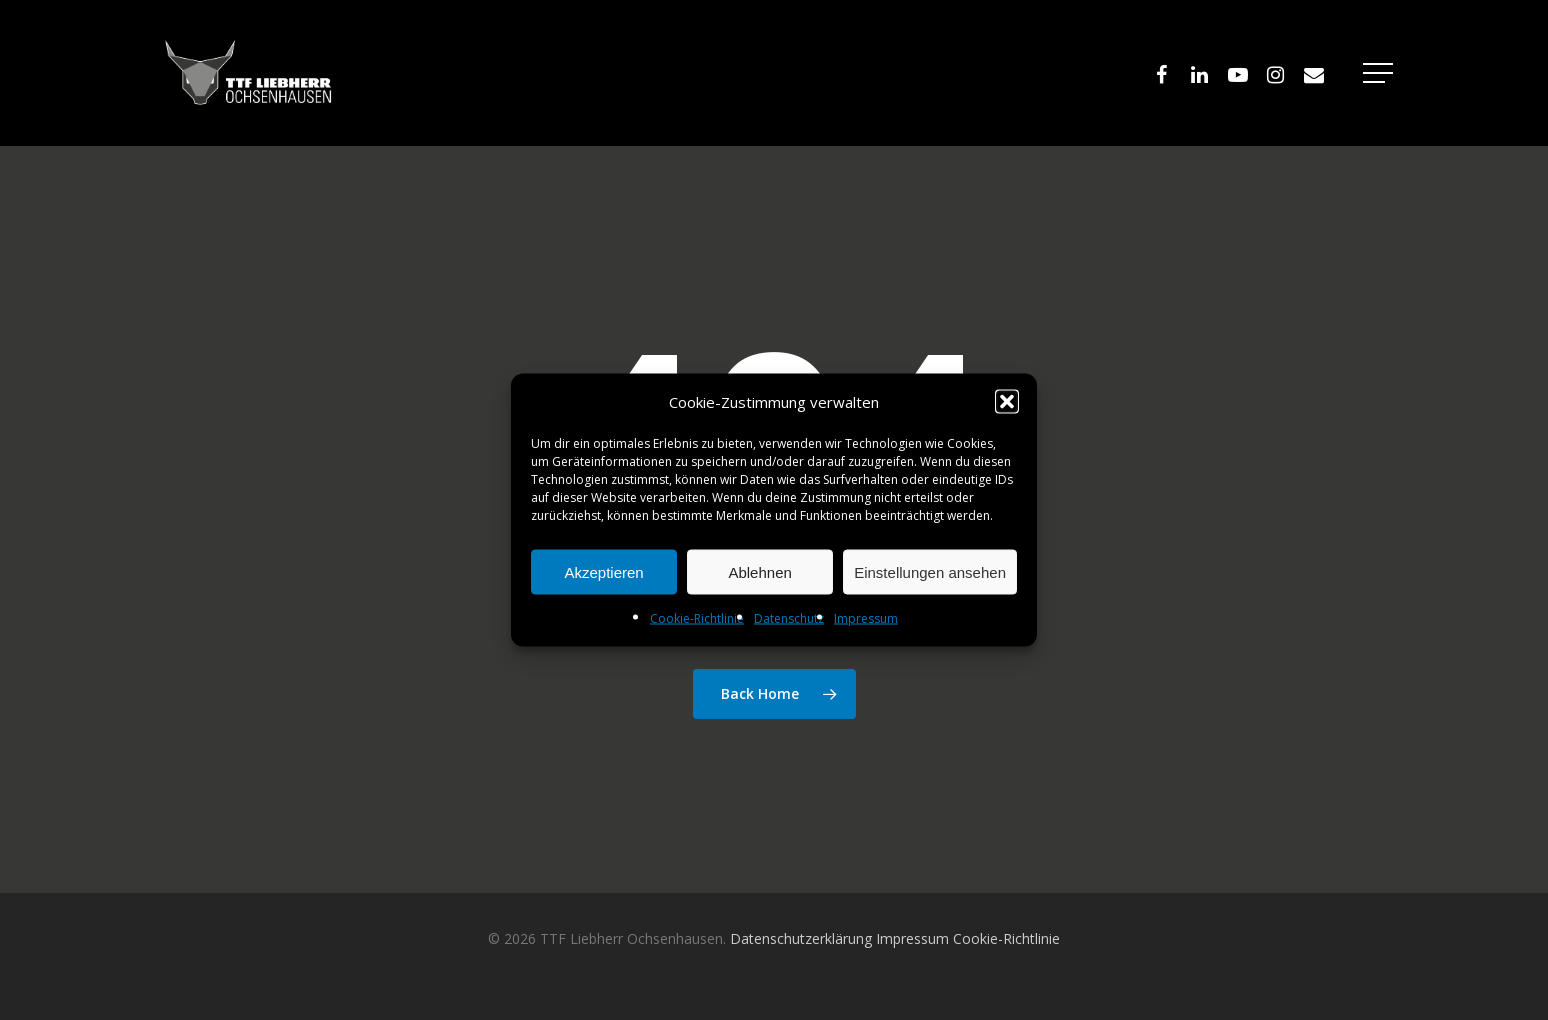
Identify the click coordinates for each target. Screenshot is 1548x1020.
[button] (1007, 402)
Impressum (866, 618)
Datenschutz (789, 618)
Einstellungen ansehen (930, 571)
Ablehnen (759, 571)
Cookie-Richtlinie (697, 618)
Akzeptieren (603, 571)
